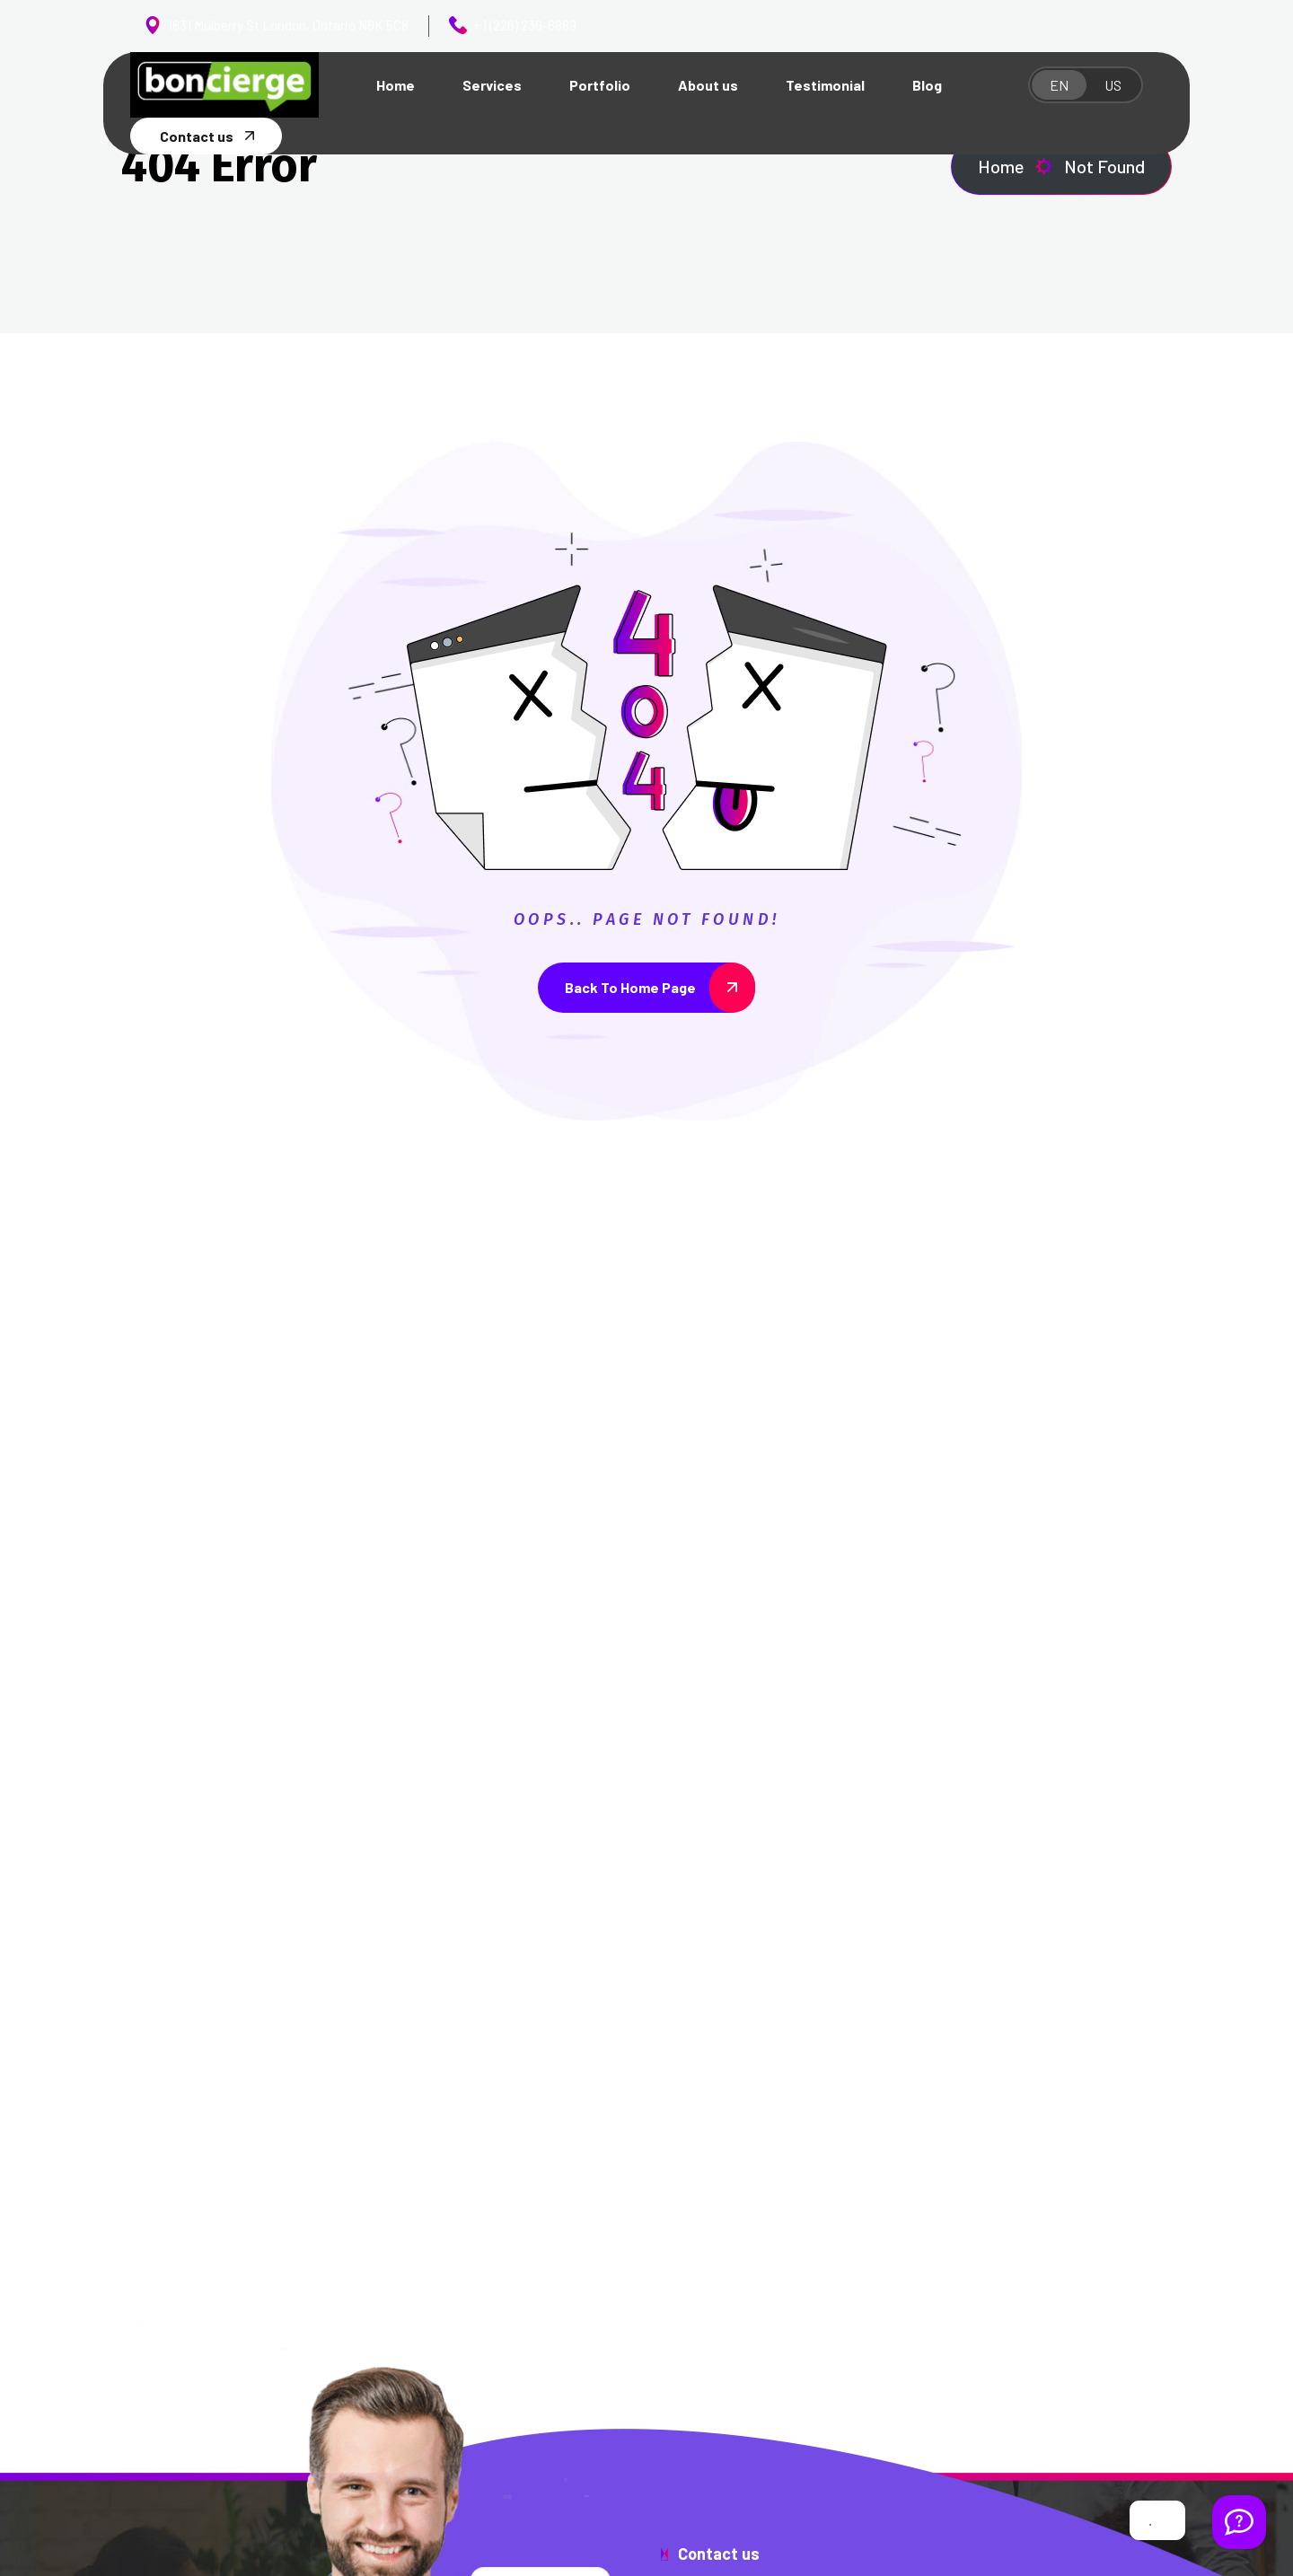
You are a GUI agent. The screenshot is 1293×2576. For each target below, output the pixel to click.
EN (1059, 84)
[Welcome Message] (1239, 2522)
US (1112, 84)
